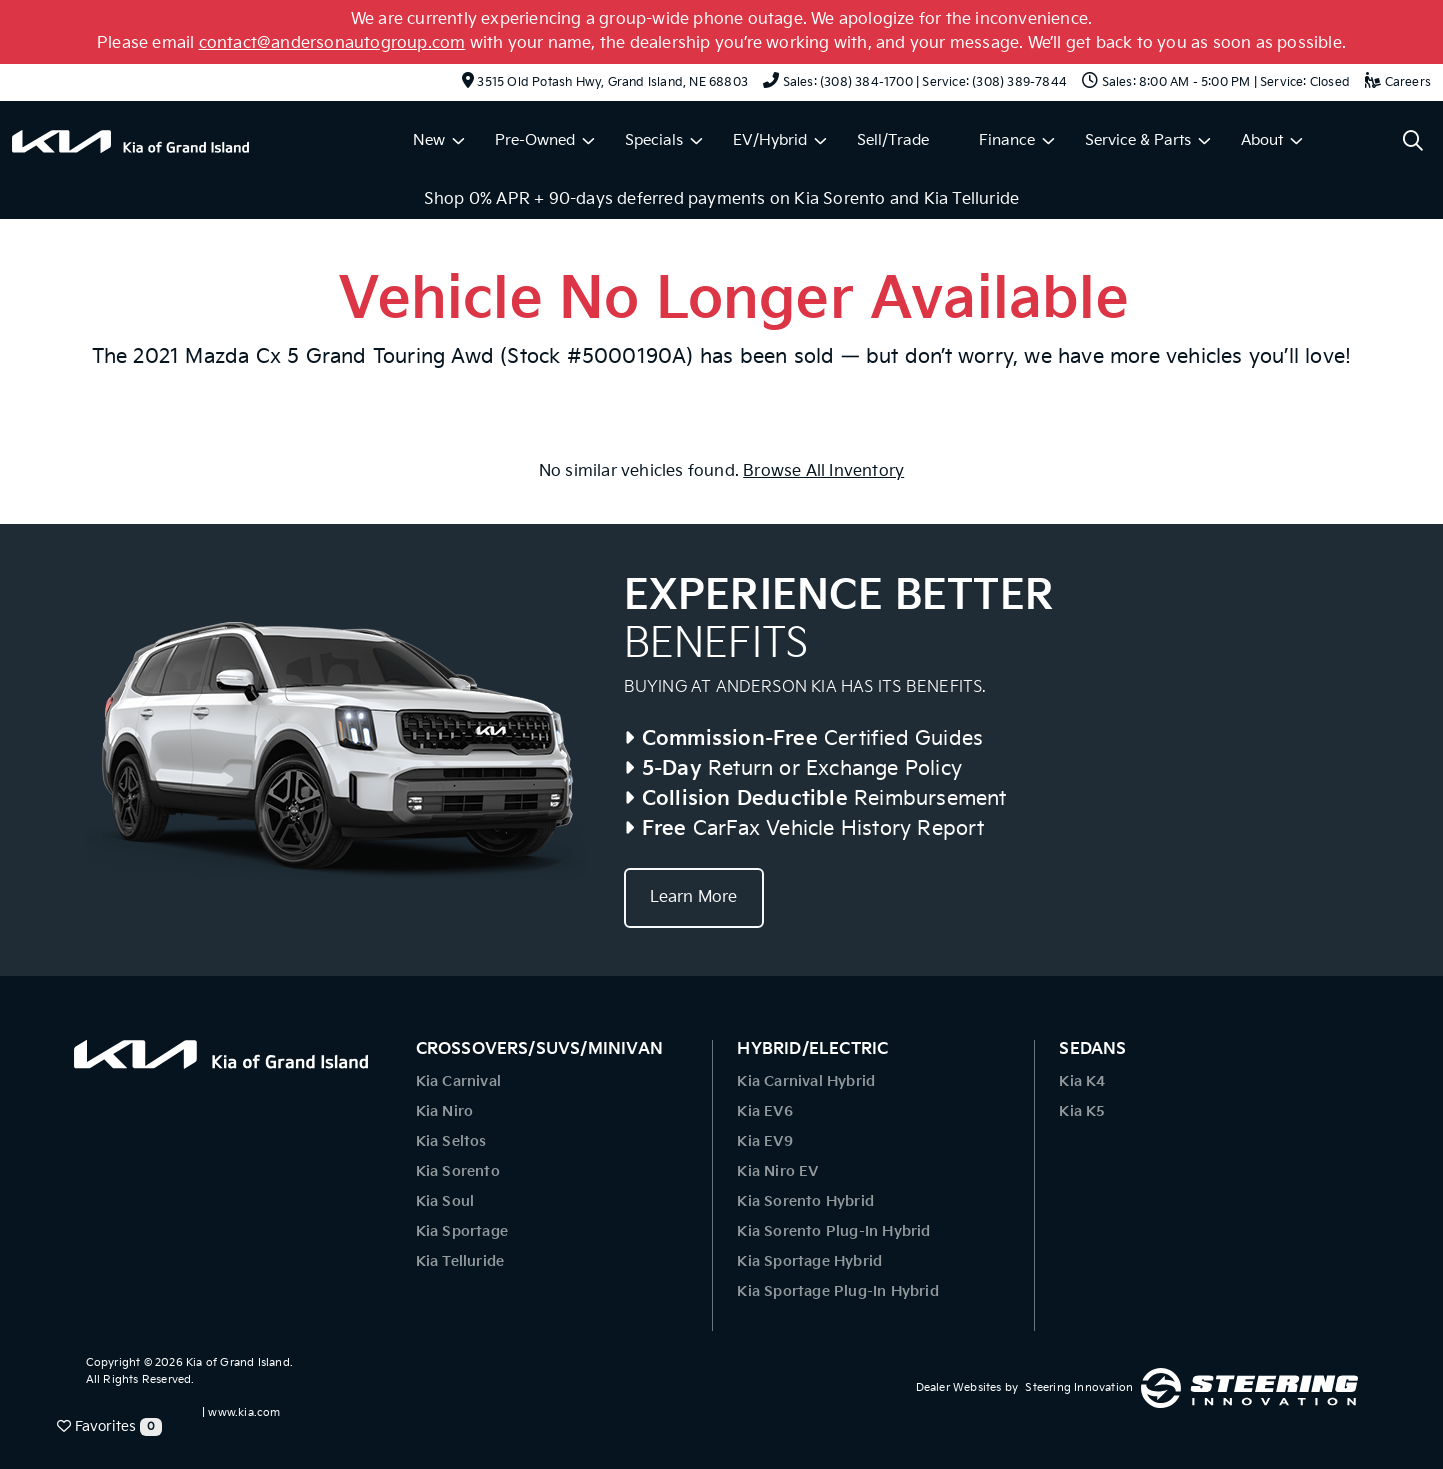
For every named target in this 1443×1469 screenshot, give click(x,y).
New (429, 140)
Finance (1007, 140)
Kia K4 (1082, 1081)
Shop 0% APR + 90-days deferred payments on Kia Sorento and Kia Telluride (721, 199)
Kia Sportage (462, 1231)
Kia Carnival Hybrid (806, 1081)
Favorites (109, 1427)
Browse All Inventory (823, 471)
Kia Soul (445, 1201)
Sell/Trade (893, 140)
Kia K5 (1082, 1111)
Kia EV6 (764, 1111)
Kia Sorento (458, 1171)
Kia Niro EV (777, 1171)
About (1262, 140)
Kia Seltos (451, 1141)
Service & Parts (1138, 140)
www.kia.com (244, 1412)
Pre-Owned (535, 140)
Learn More (694, 897)
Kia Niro (445, 1111)
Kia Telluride (460, 1261)
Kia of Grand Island (238, 1362)
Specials (654, 140)
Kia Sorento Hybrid (805, 1201)
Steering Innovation (1079, 1387)
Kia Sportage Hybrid (809, 1261)
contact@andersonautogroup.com (332, 43)
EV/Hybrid (770, 140)
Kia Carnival (458, 1081)
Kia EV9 (764, 1141)
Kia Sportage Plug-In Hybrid (837, 1291)
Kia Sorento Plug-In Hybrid (833, 1231)
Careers (1398, 82)
